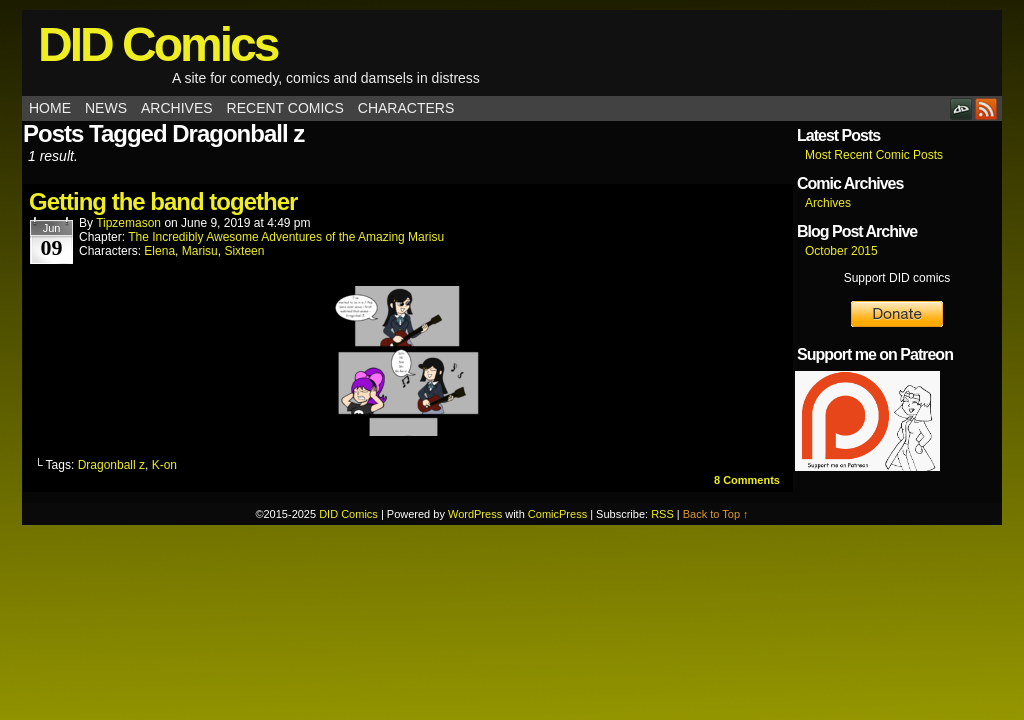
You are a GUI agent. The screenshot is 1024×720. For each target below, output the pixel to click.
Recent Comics (285, 108)
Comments (747, 480)
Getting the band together (163, 201)
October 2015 (841, 251)
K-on (164, 465)
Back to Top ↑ (716, 514)
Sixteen (244, 251)
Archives (177, 108)
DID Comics (157, 44)
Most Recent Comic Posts (874, 155)
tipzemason (128, 223)
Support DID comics (897, 278)
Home (50, 108)
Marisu (200, 251)
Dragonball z (111, 465)
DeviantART (961, 108)
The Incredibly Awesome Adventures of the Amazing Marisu (286, 237)
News (106, 108)
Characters (406, 108)
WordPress (475, 514)
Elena (159, 251)
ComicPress (557, 514)
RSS (986, 108)
